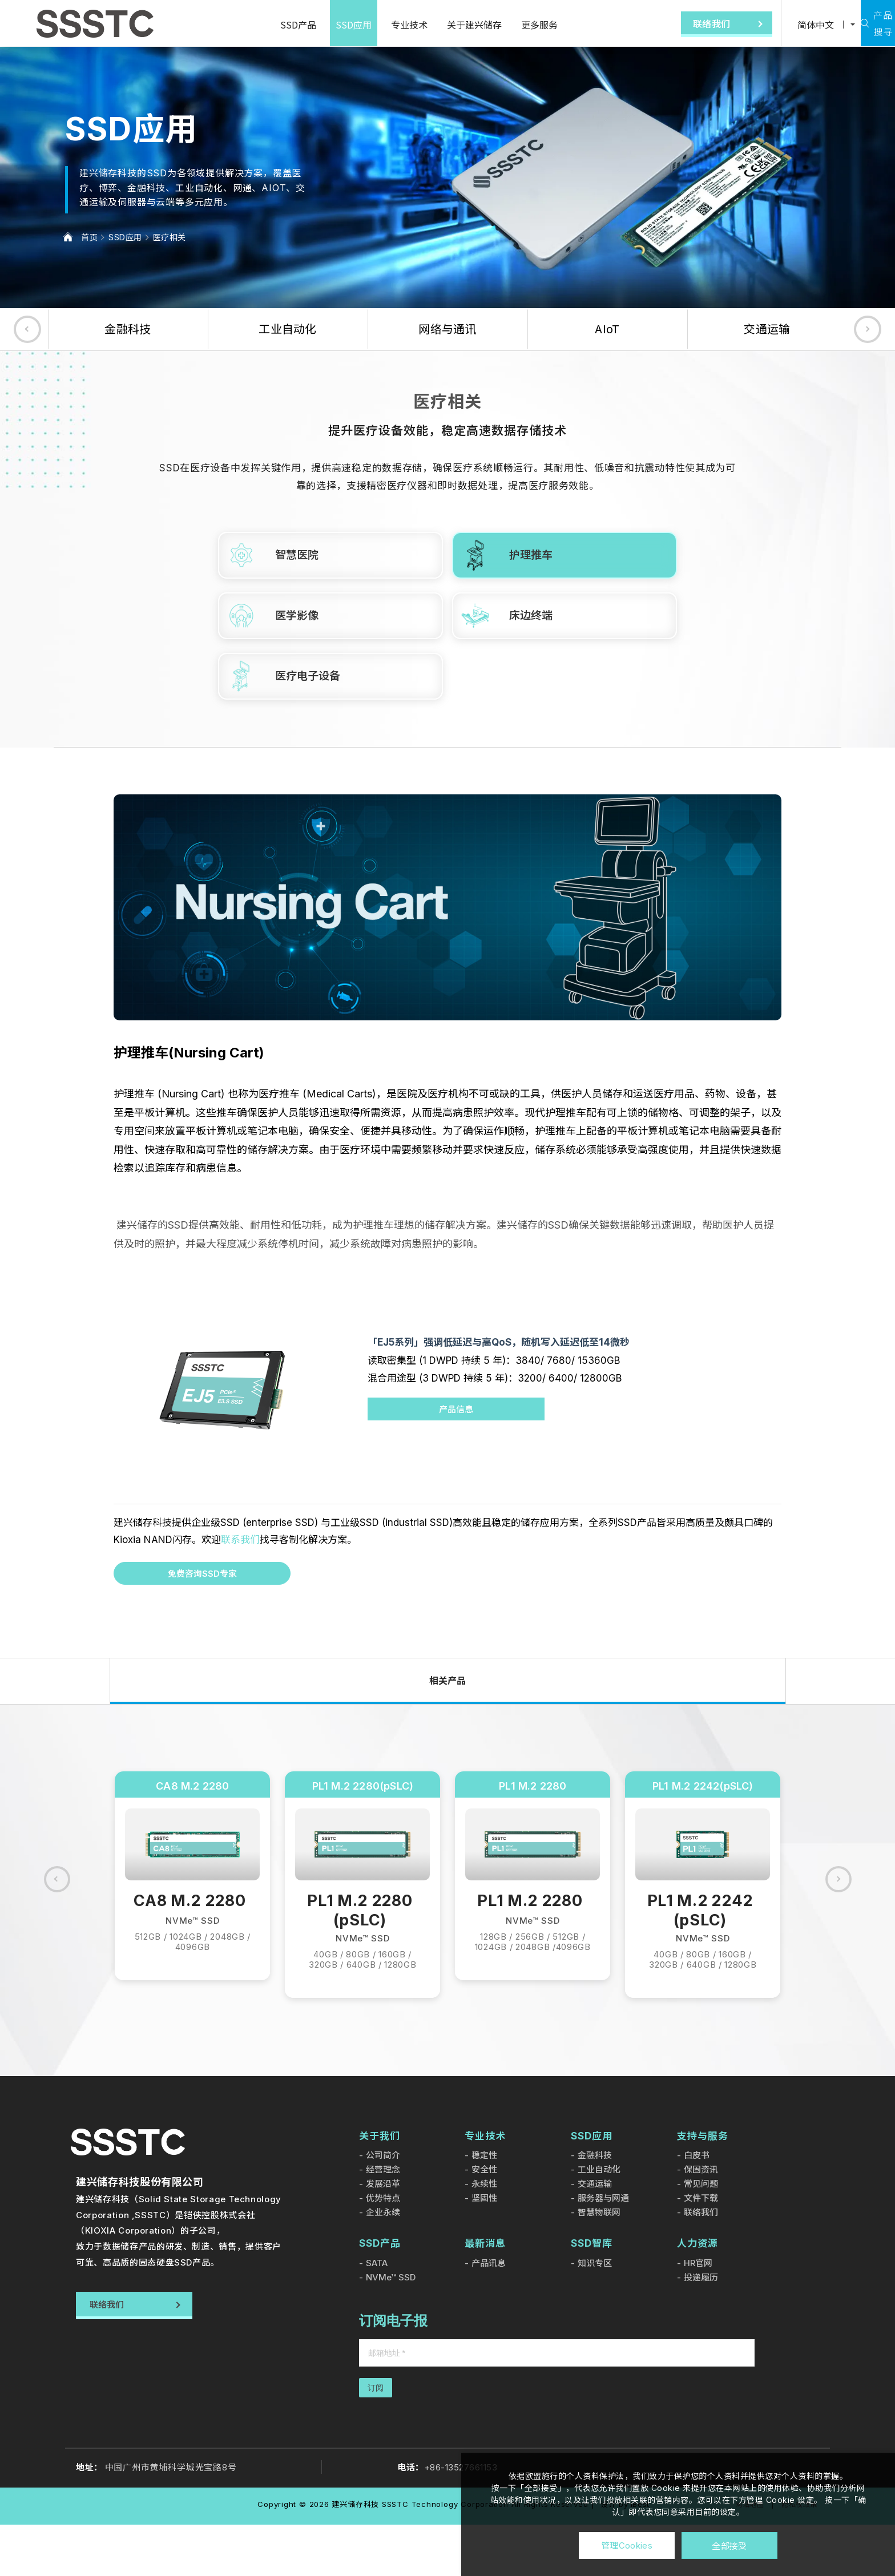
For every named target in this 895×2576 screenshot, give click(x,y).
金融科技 (127, 329)
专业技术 (375, 24)
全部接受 (729, 2545)
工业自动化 (288, 329)
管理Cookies (626, 2545)
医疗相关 (169, 237)
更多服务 (505, 24)
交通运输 (767, 329)
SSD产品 (265, 24)
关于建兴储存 (440, 24)
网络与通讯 (447, 329)
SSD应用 (320, 24)
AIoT (607, 329)
